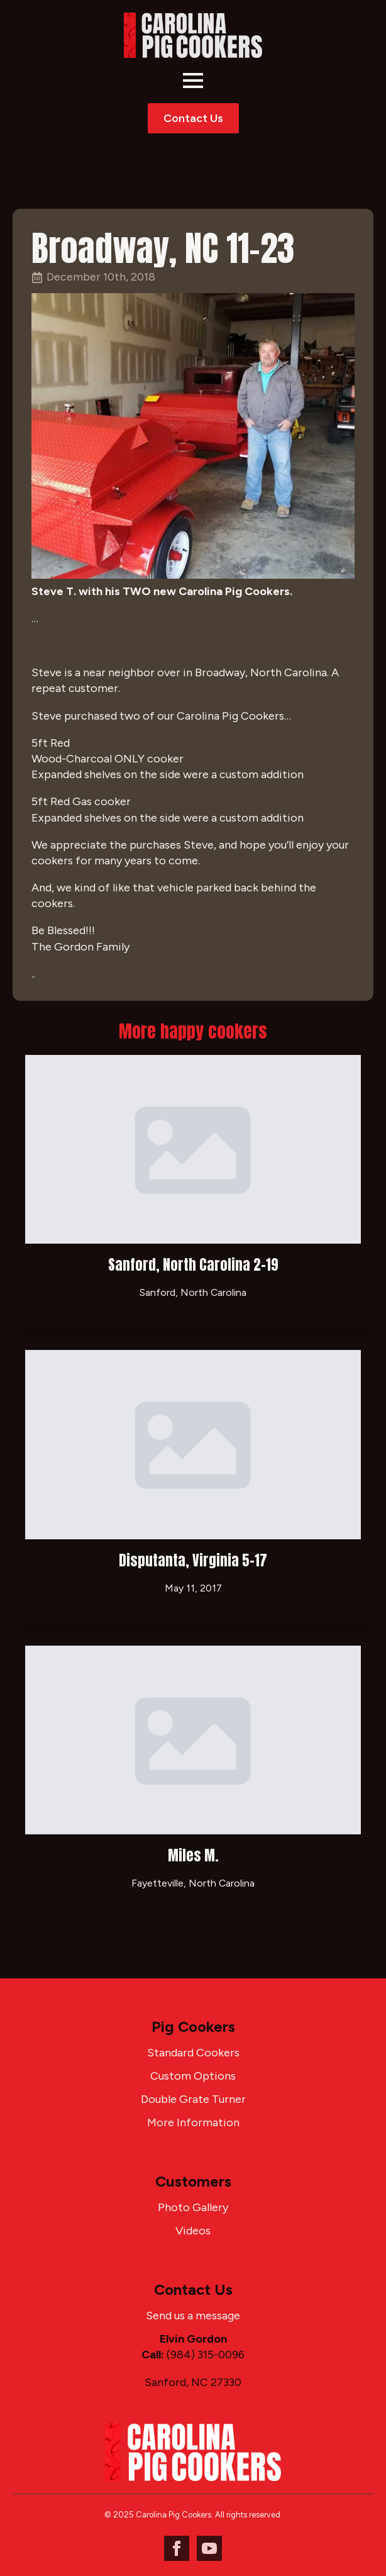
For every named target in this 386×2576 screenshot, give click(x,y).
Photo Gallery (193, 2207)
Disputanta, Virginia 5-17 (193, 1560)
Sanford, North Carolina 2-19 (193, 1264)
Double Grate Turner (193, 2099)
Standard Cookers (193, 2053)
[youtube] (209, 2548)
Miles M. (193, 1855)
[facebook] (176, 2548)
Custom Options (193, 2076)
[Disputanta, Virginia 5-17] (193, 1444)
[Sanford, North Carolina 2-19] (193, 1149)
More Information (193, 2122)
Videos (193, 2231)
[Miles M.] (193, 1740)
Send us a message (193, 2315)
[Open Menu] (193, 80)
